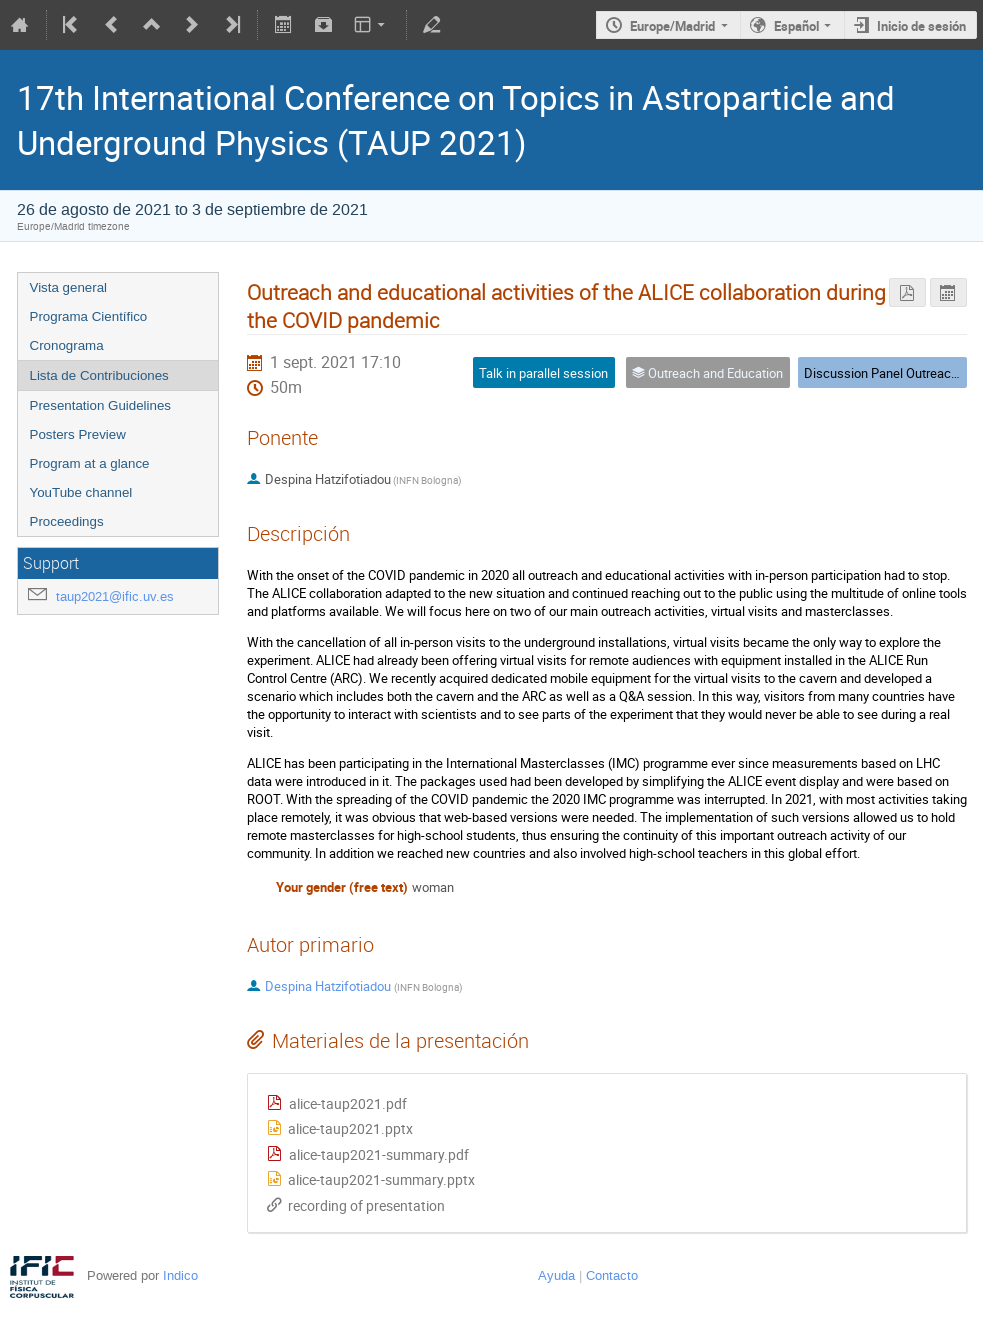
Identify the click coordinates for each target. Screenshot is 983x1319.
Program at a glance (90, 463)
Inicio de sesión (921, 26)
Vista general (69, 287)
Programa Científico (89, 316)
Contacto (612, 1275)
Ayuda (556, 1275)
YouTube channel (81, 492)
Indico (180, 1275)
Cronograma (67, 345)
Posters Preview (78, 434)
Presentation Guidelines (101, 405)
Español (796, 26)
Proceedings (67, 521)
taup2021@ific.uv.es (115, 596)
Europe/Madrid (672, 26)
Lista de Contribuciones (99, 375)
